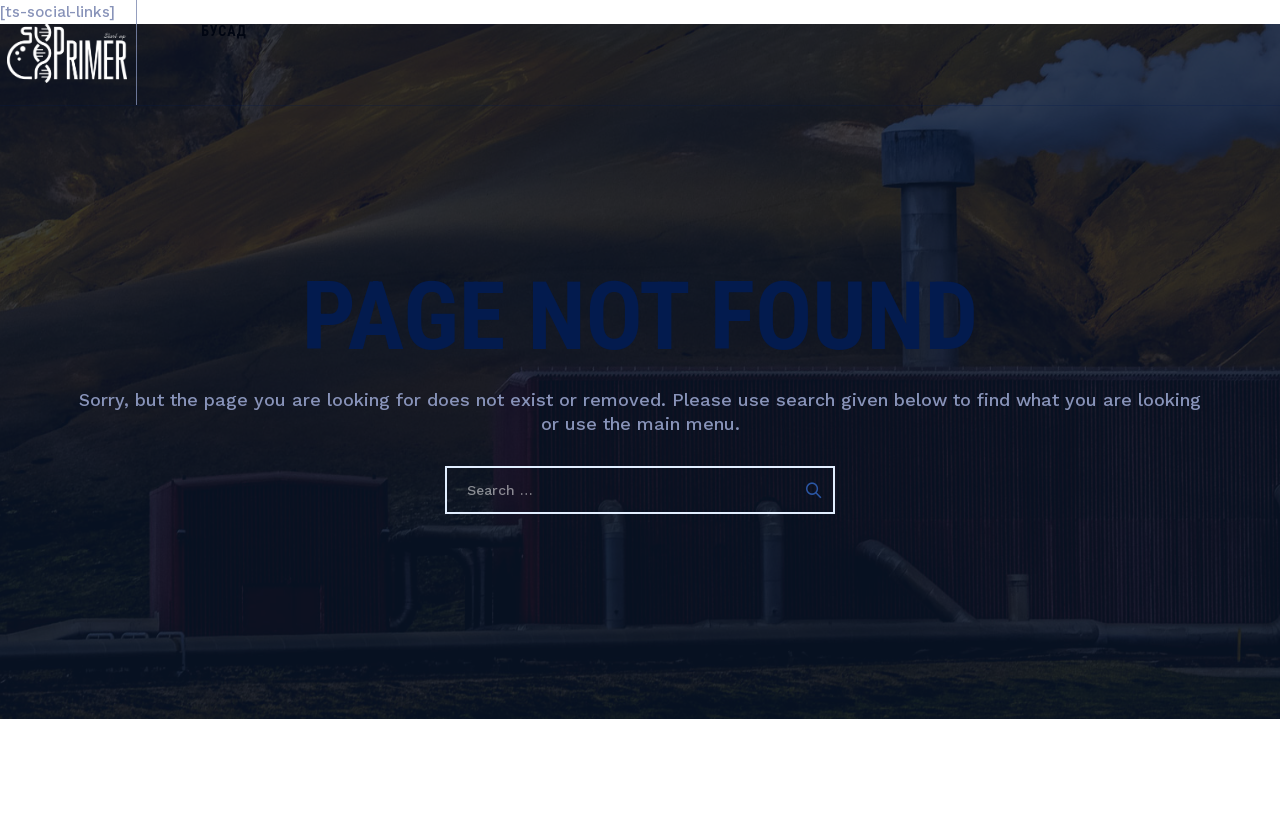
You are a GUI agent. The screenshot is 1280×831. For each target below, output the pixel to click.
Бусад (259, 52)
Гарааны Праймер (587, 775)
